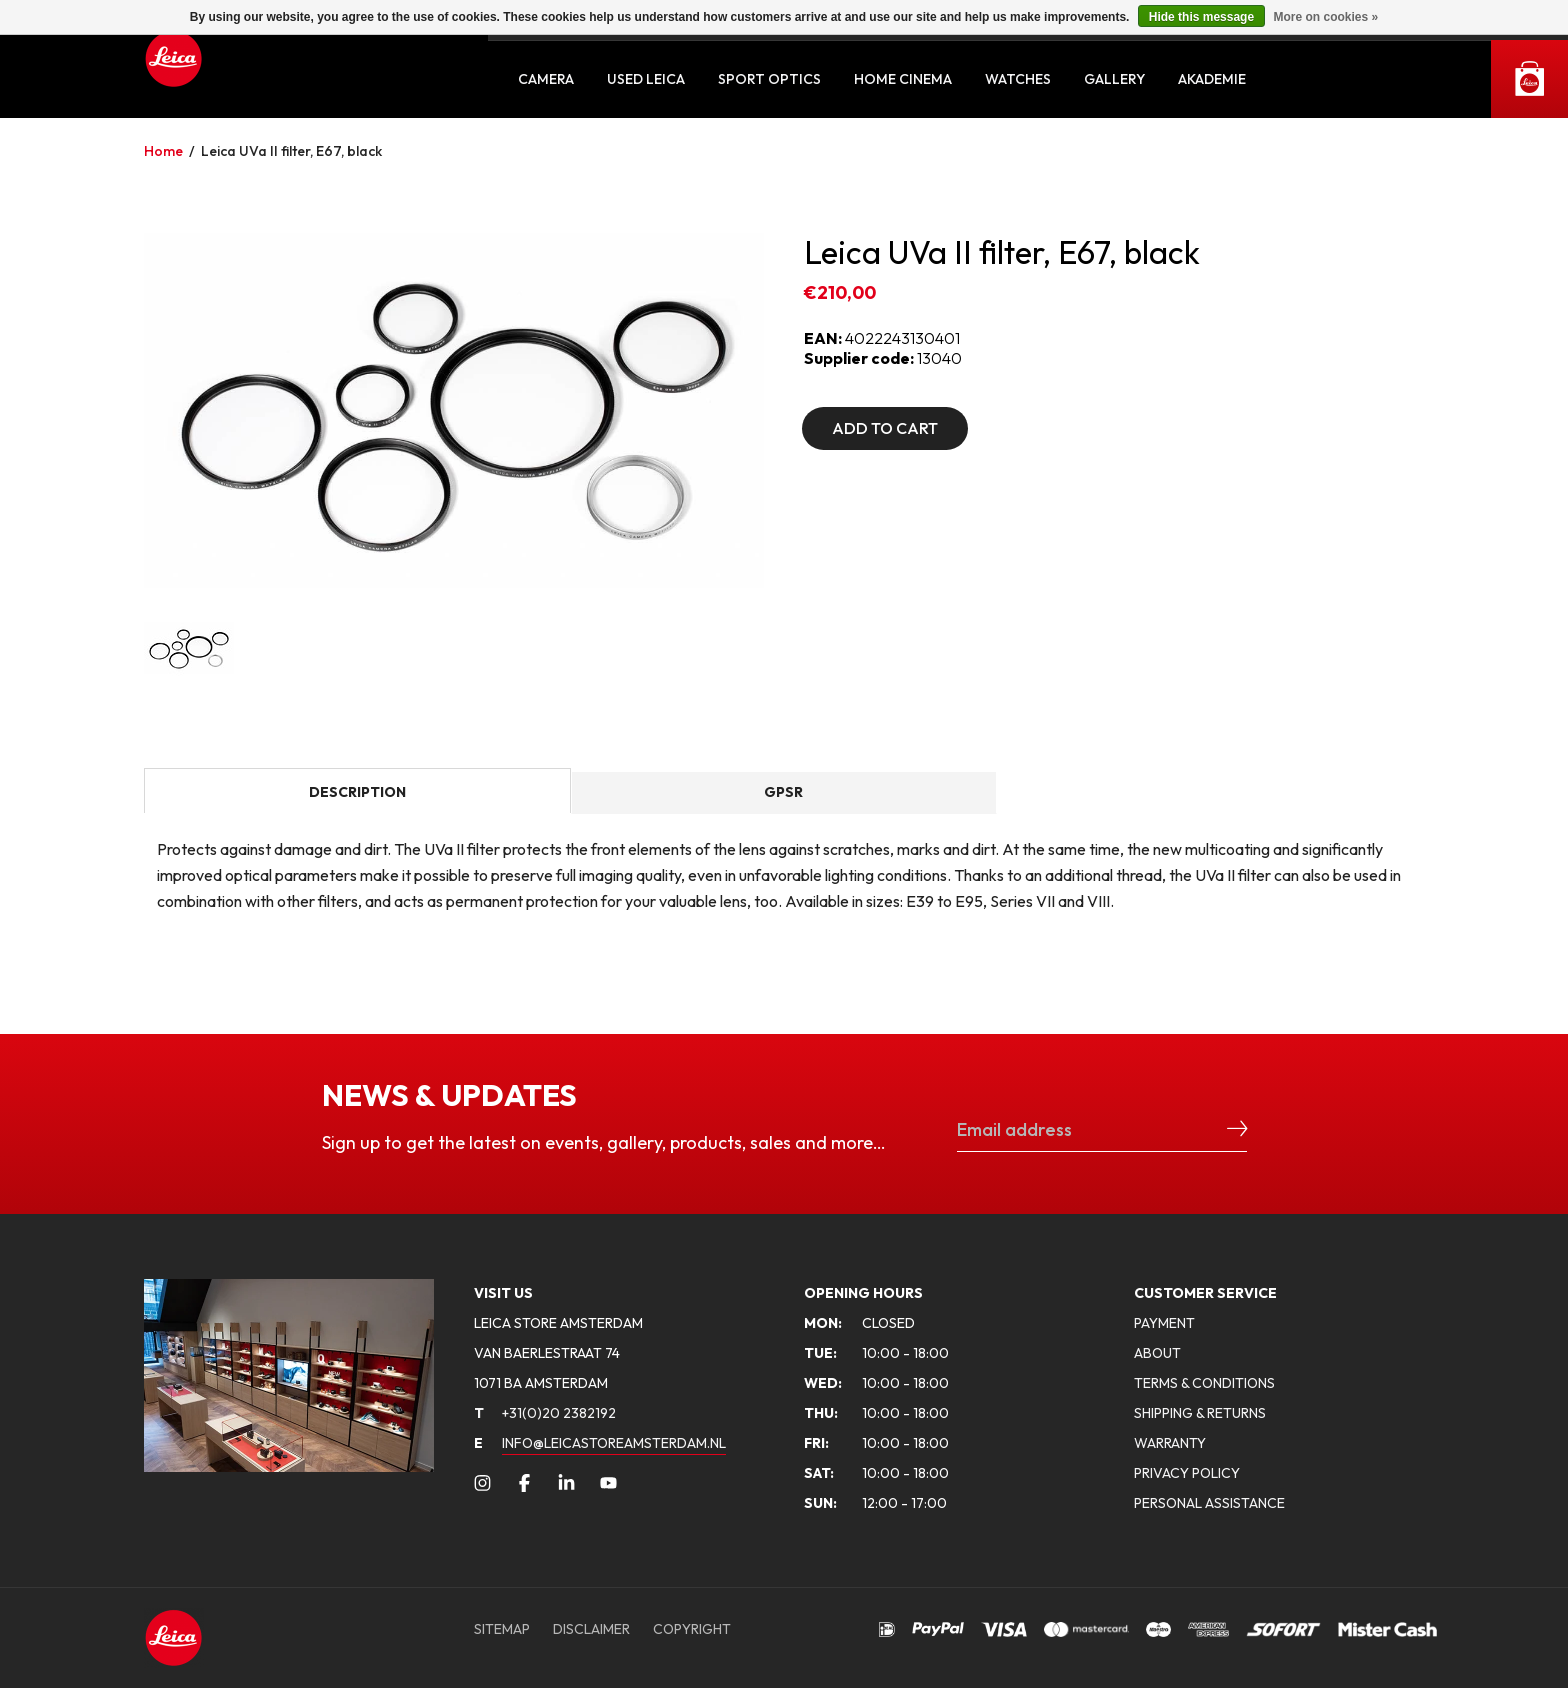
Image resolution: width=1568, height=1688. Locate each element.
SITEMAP (502, 1629)
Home (163, 151)
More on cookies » (1325, 17)
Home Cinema (903, 79)
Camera (546, 79)
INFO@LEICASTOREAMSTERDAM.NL (614, 1443)
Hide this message (1201, 17)
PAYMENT (1164, 1323)
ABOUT (1157, 1353)
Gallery (1114, 79)
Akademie (1212, 79)
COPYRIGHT (692, 1629)
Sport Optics (769, 79)
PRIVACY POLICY (1187, 1473)
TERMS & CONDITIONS (1204, 1383)
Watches (1018, 79)
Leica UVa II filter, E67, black (291, 151)
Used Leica (646, 79)
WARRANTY (1170, 1443)
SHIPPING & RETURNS (1200, 1413)
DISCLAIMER (591, 1629)
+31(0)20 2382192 (545, 1413)
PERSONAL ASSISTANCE (1209, 1503)
